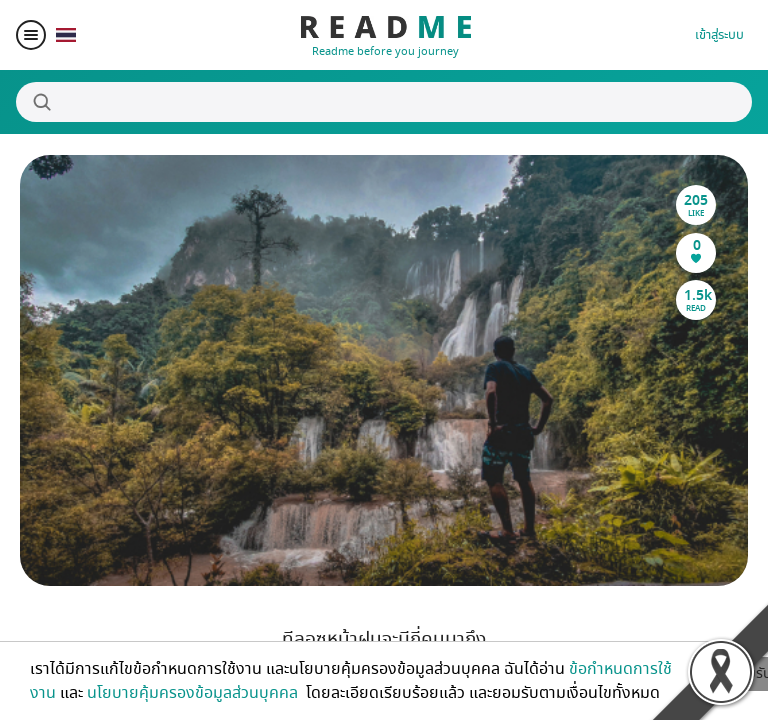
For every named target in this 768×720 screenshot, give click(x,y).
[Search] (384, 102)
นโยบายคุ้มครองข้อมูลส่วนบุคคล (194, 693)
